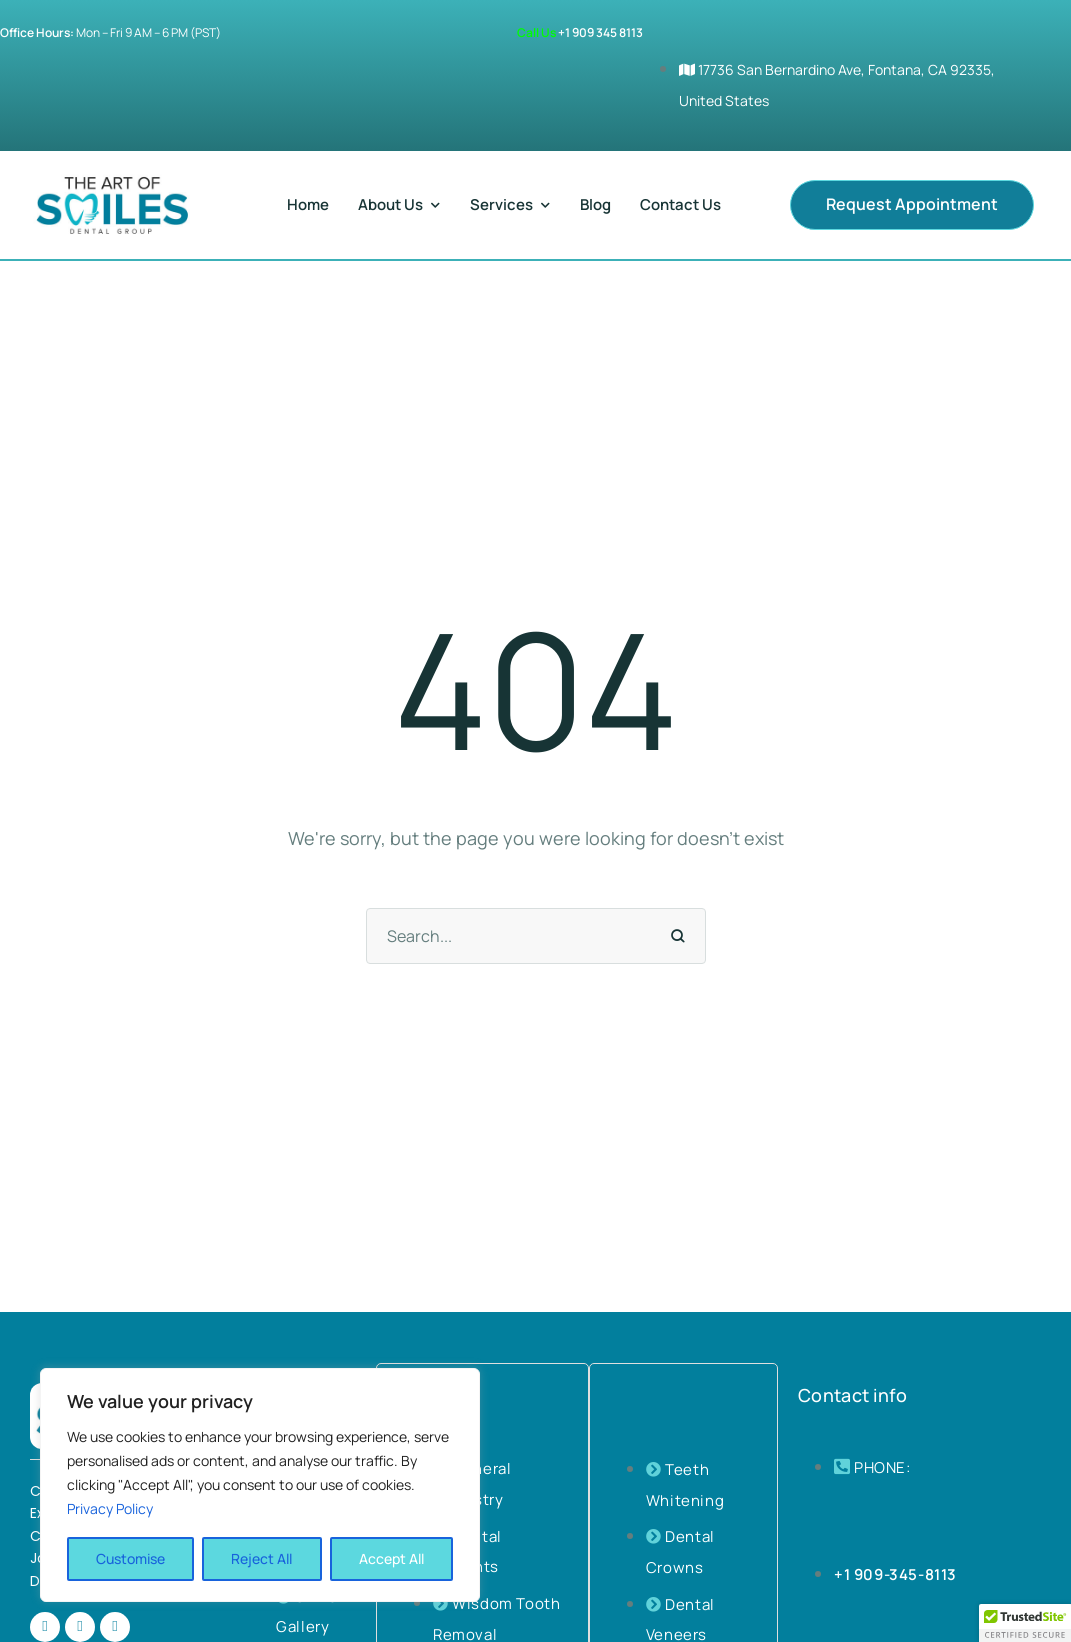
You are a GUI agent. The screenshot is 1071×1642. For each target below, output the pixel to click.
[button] (912, 205)
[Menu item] (308, 205)
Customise (130, 1558)
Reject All (261, 1558)
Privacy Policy (110, 1508)
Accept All (391, 1558)
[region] (260, 1485)
